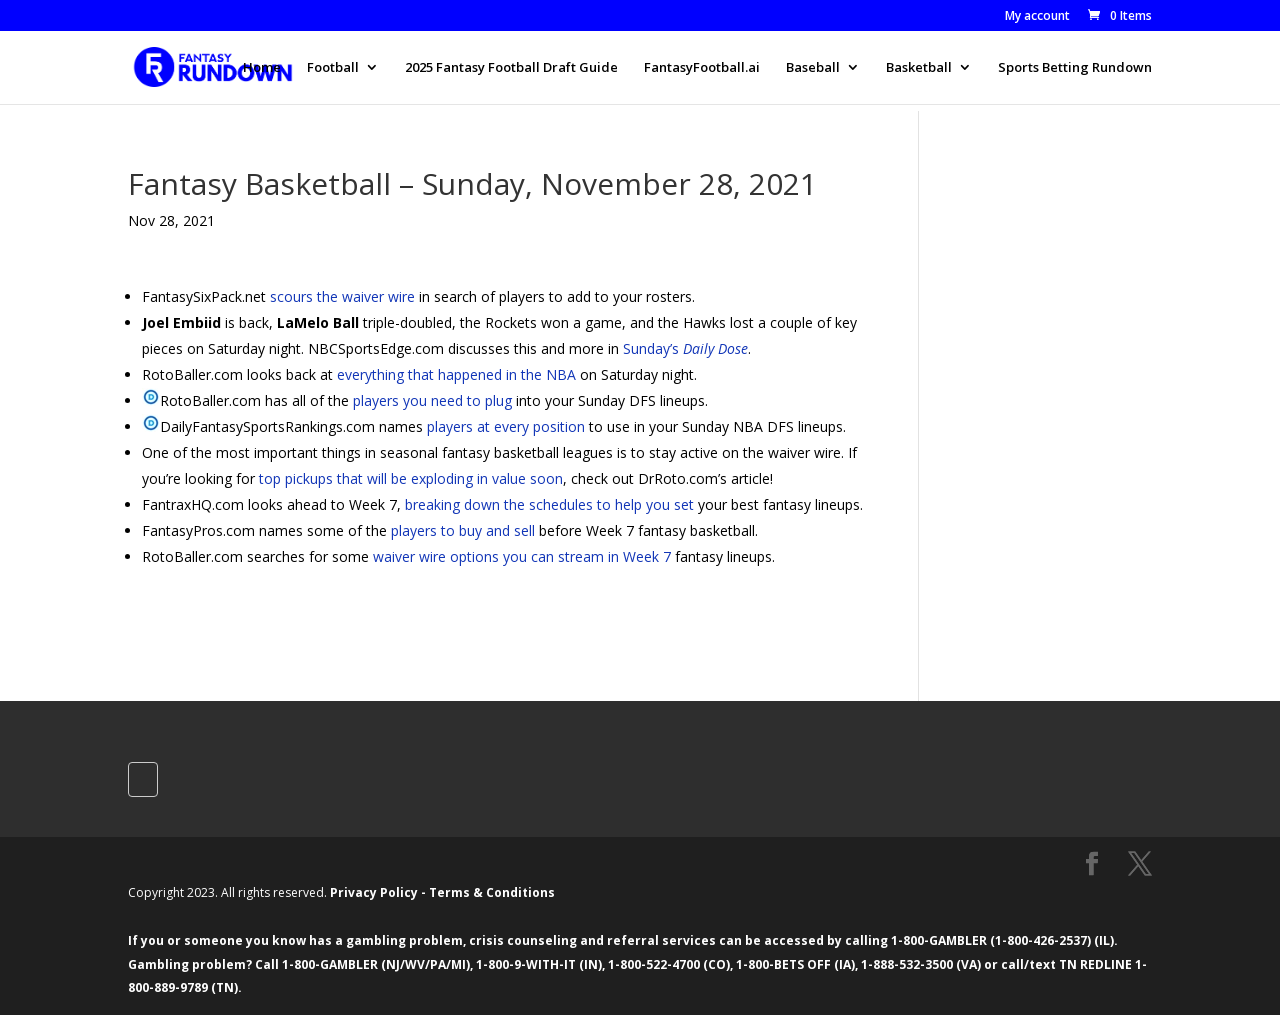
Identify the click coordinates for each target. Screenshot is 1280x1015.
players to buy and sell (463, 530)
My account (1037, 17)
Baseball (813, 68)
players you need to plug (432, 400)
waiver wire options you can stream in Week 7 (522, 556)
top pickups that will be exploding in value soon (411, 478)
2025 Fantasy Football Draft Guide (511, 68)
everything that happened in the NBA (456, 374)
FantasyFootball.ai (702, 68)
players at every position (506, 426)
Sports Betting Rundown (1075, 68)
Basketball (919, 68)
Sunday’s (685, 348)
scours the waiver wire (342, 296)
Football (333, 68)
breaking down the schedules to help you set (549, 504)
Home (262, 68)
